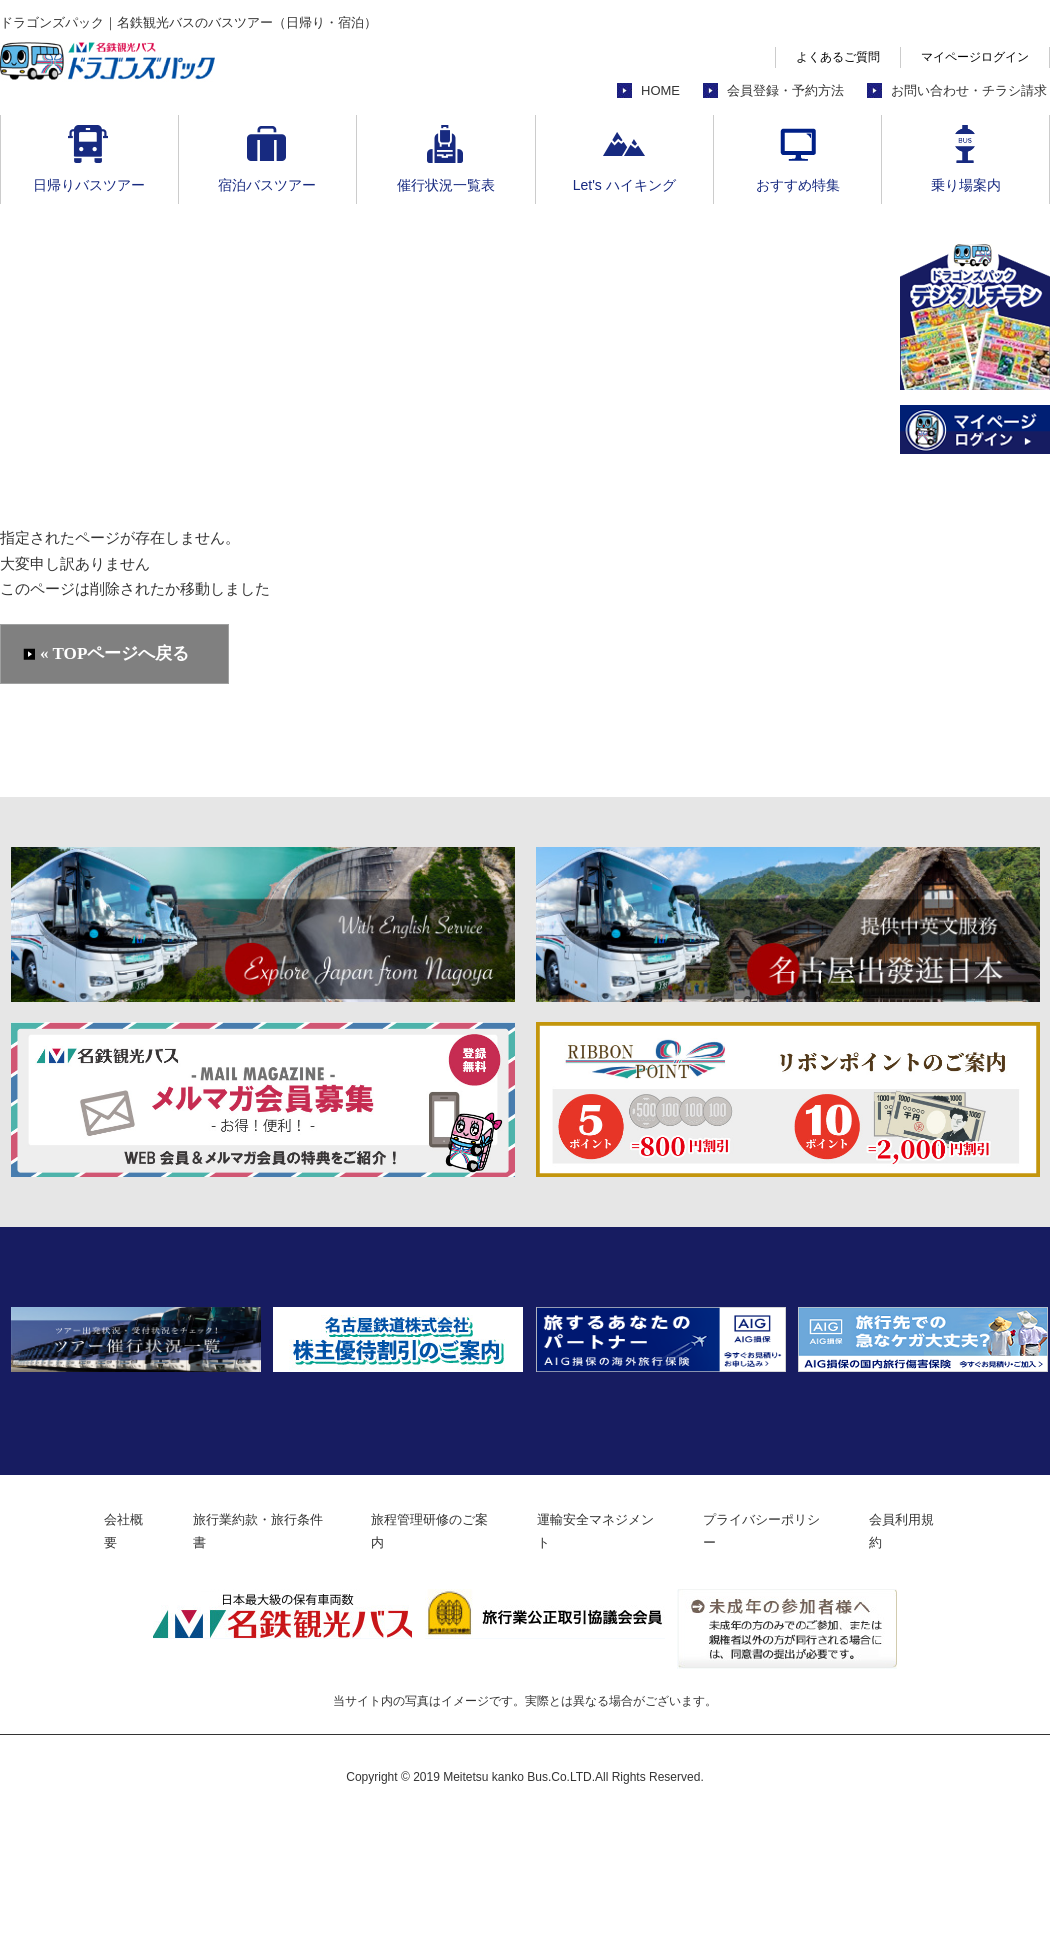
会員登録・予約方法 (785, 90)
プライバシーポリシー (790, 1669)
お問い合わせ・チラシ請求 (969, 90)
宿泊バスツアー (267, 185)
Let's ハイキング (624, 185)
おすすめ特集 (798, 185)
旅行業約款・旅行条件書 (240, 1669)
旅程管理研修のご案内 (428, 1669)
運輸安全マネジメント (609, 1669)
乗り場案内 (966, 185)
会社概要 (94, 1669)
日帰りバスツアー (89, 185)
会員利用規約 (943, 1669)
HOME (660, 90)
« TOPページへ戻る (115, 654)
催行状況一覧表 (446, 185)
